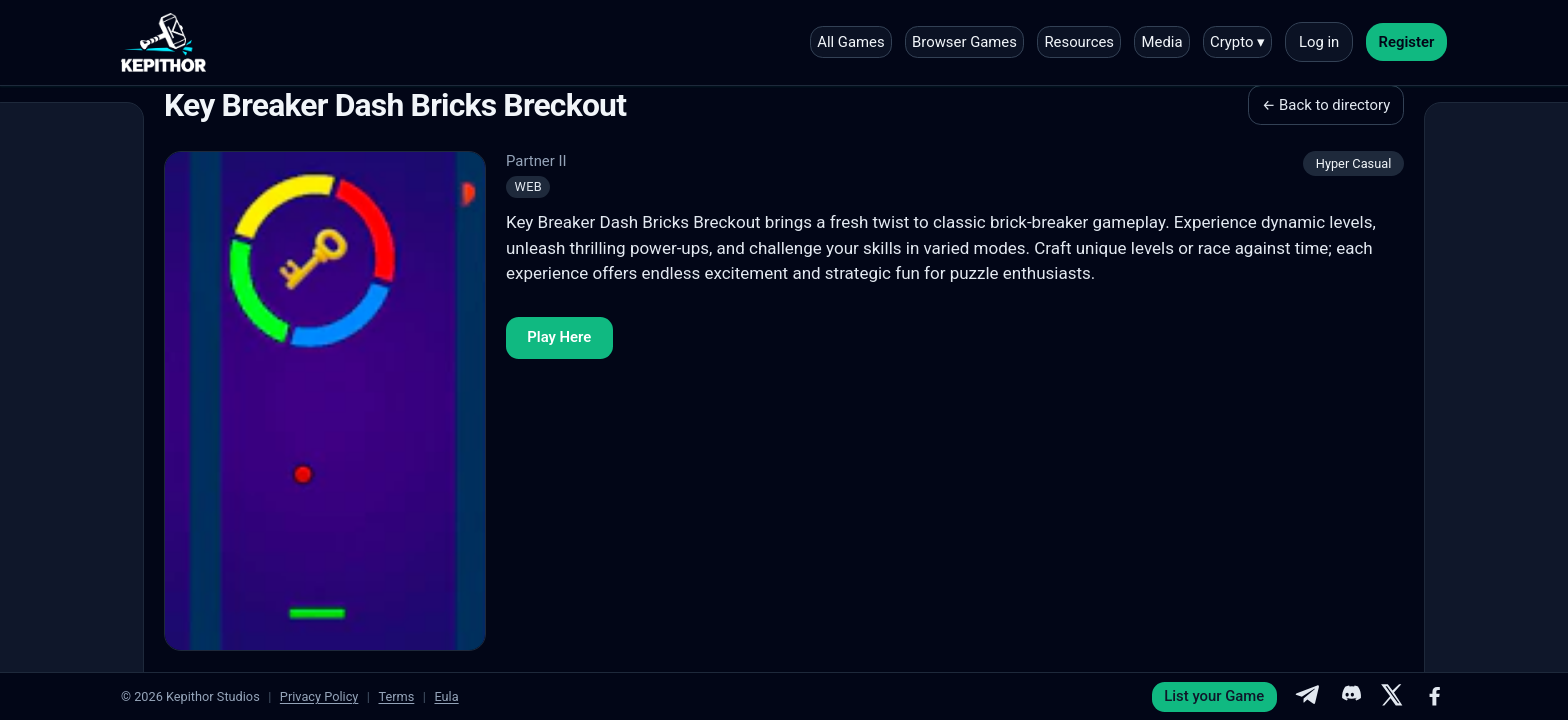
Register (1407, 42)
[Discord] (1350, 697)
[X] (1392, 697)
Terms (396, 696)
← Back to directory (1326, 105)
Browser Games (964, 42)
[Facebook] (1435, 697)
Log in (1319, 42)
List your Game (1214, 696)
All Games (850, 42)
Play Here (559, 337)
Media (1162, 42)
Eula (446, 696)
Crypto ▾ (1237, 42)
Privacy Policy (319, 696)
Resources (1079, 42)
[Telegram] (1307, 697)
